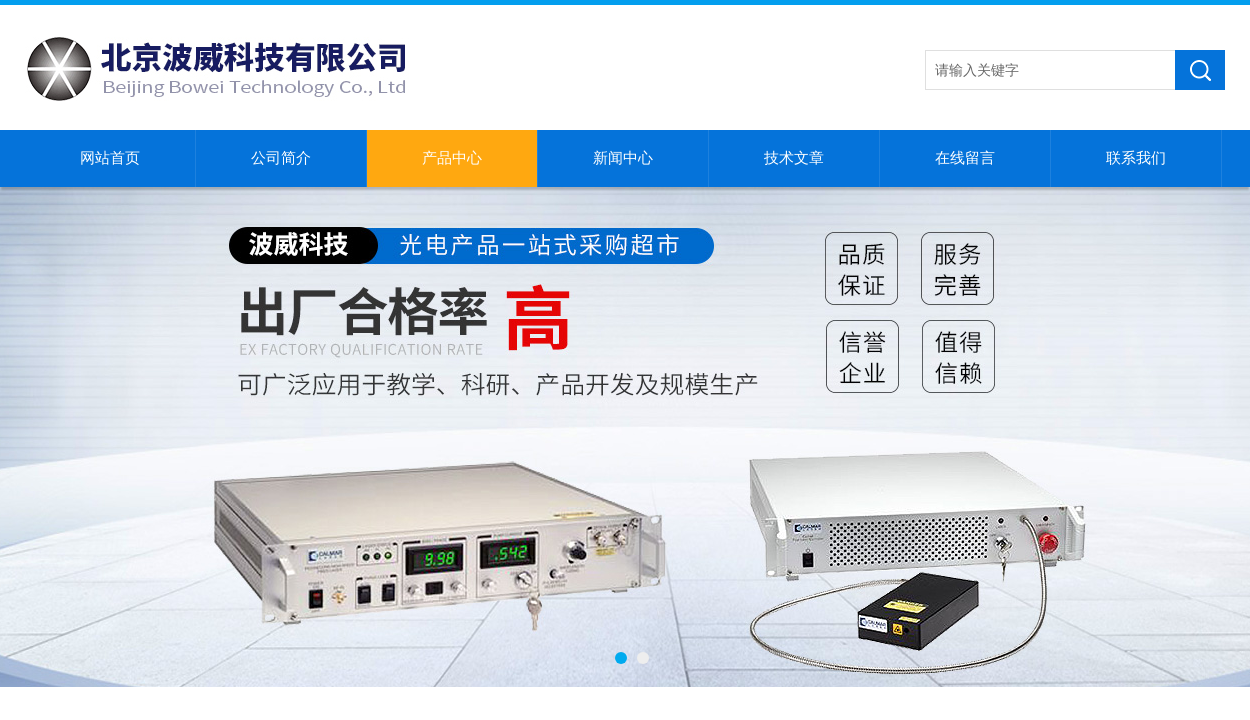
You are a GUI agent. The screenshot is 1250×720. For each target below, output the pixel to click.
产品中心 (452, 158)
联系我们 (1136, 158)
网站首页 (110, 158)
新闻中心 (623, 158)
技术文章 (794, 158)
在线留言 (965, 158)
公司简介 (281, 158)
